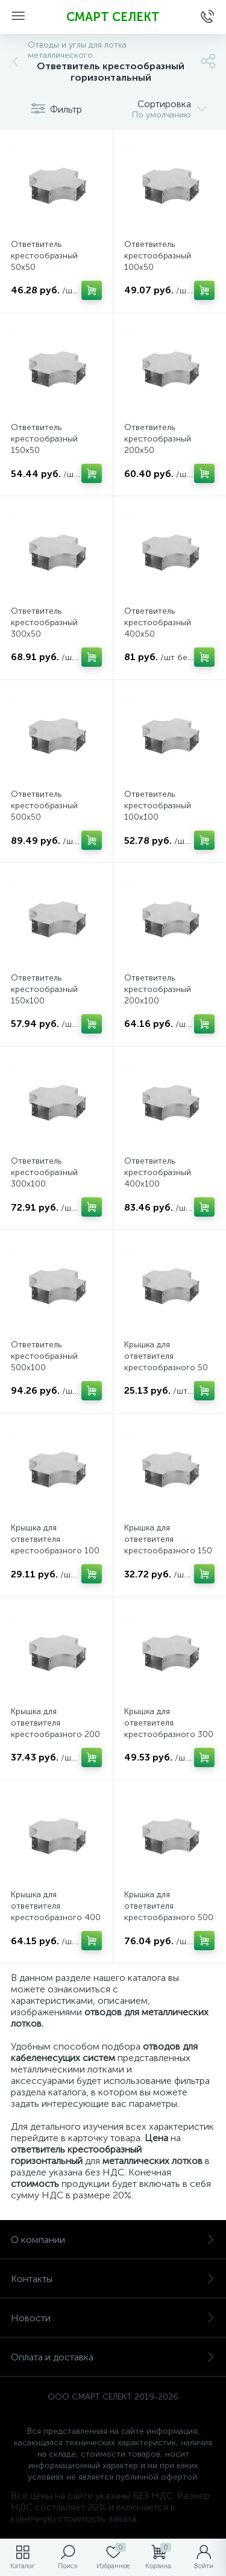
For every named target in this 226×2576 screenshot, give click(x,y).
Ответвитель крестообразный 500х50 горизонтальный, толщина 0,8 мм (44, 817)
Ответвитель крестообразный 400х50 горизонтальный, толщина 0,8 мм (157, 634)
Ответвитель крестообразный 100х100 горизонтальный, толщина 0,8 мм (157, 817)
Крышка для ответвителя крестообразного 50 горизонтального (166, 1361)
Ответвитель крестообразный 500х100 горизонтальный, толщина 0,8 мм (44, 1367)
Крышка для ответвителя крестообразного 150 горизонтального (168, 1545)
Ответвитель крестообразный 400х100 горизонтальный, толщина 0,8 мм (157, 1184)
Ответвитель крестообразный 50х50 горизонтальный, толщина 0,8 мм (44, 267)
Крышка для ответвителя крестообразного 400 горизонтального (56, 1911)
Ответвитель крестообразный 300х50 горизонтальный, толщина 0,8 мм (44, 634)
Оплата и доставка (113, 2357)
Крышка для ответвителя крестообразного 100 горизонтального (55, 1545)
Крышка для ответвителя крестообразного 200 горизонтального (55, 1728)
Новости (113, 2318)
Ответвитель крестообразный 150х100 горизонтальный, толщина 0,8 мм (44, 1001)
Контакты (113, 2278)
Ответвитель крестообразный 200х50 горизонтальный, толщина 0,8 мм (157, 450)
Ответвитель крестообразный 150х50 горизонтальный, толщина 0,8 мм (44, 450)
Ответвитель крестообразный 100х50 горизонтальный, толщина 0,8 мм (157, 267)
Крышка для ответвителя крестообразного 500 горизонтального (168, 1911)
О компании (113, 2239)
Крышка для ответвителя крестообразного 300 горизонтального (168, 1728)
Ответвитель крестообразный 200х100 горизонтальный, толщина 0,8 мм (157, 1001)
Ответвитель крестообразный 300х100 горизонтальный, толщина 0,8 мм (44, 1184)
